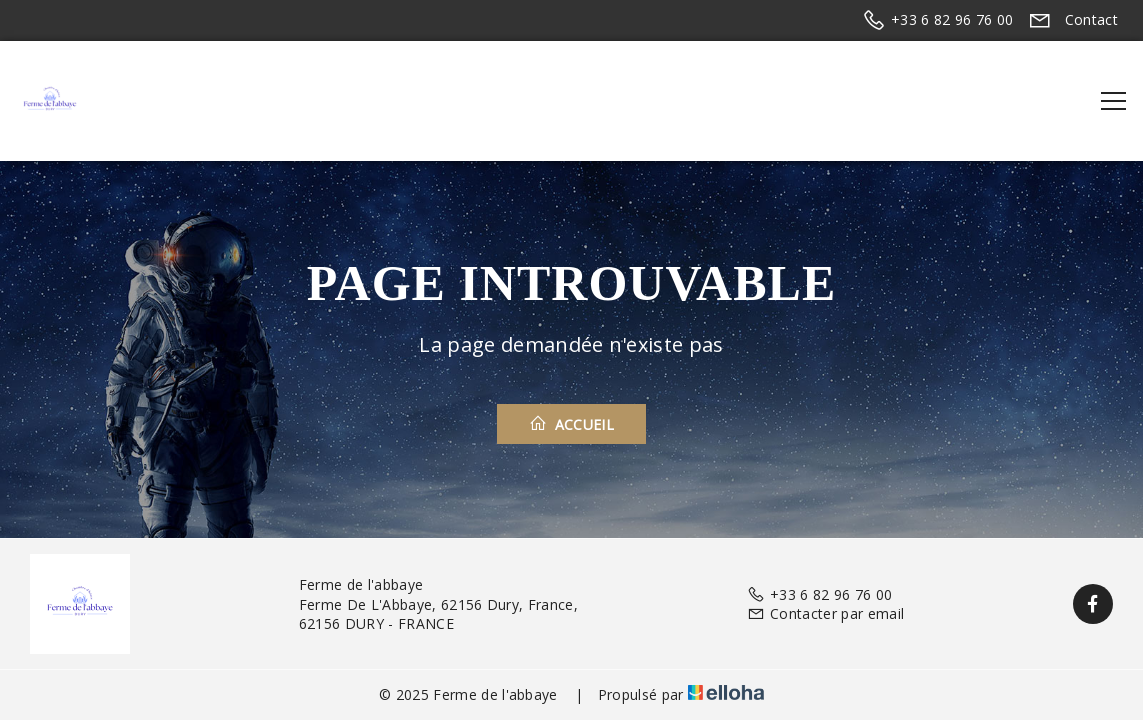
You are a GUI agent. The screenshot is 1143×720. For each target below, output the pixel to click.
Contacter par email (825, 613)
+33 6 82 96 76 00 (820, 594)
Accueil (571, 424)
